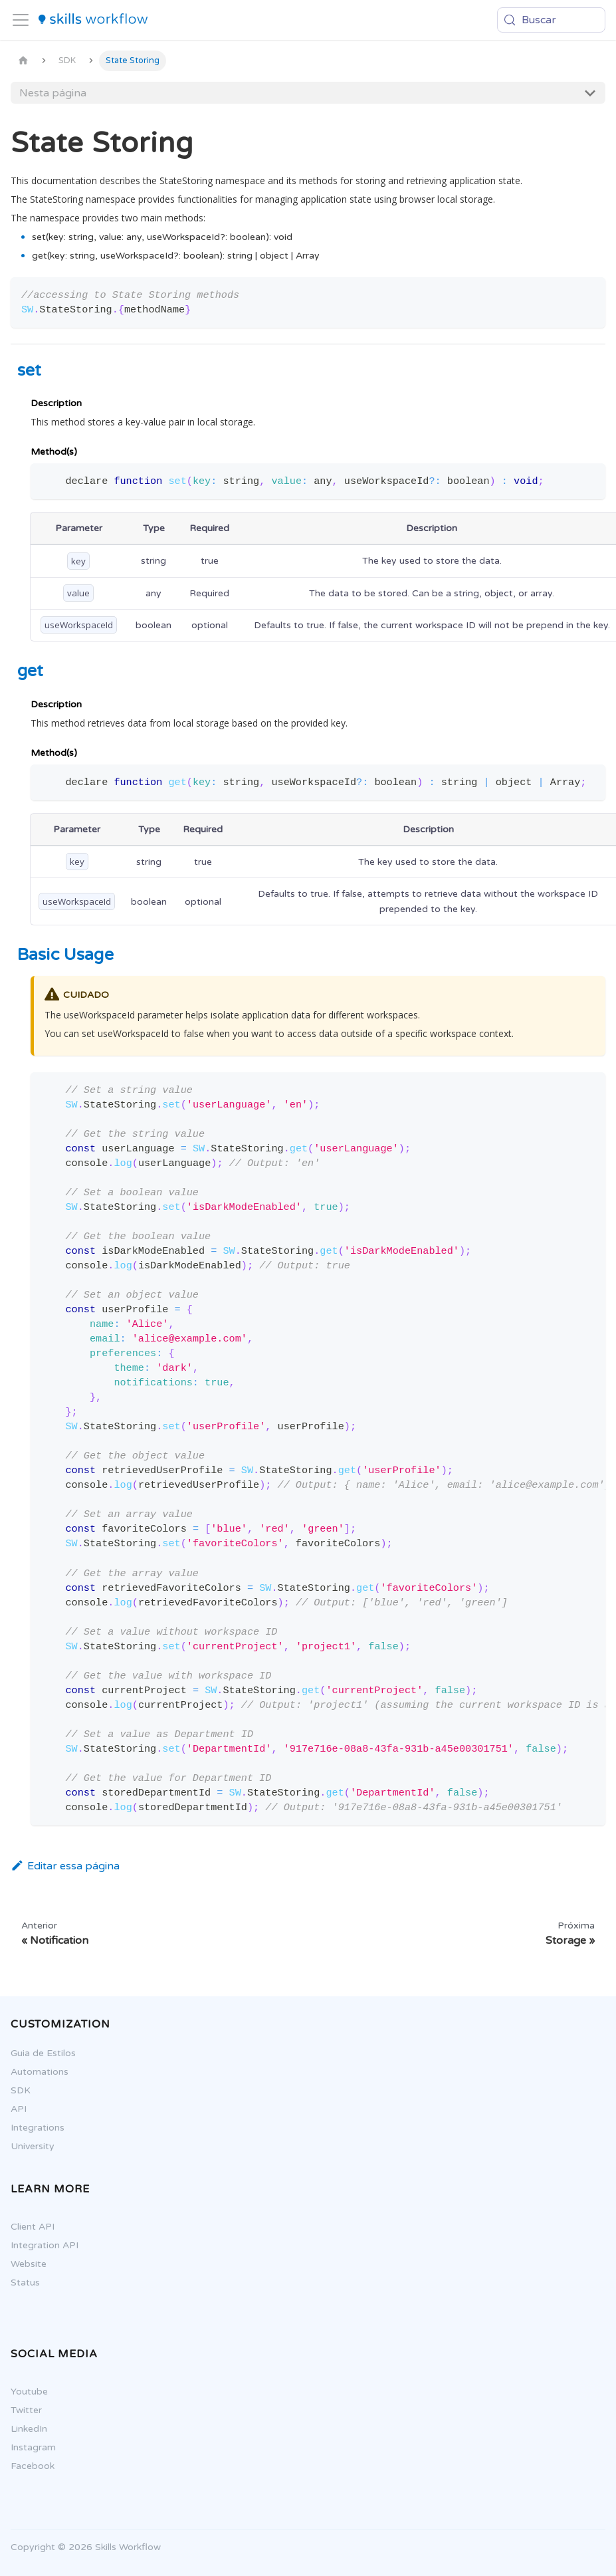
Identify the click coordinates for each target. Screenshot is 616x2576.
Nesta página (52, 93)
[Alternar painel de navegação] (21, 20)
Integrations (31, 2127)
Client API (26, 2226)
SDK (14, 2090)
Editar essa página (65, 1866)
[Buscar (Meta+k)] (551, 20)
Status (18, 2282)
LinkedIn (22, 2428)
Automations (33, 2071)
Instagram (26, 2447)
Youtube (22, 2391)
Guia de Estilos (36, 2053)
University (26, 2146)
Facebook (26, 2466)
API (12, 2109)
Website (22, 2264)
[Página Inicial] (23, 61)
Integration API (38, 2245)
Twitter (19, 2410)
